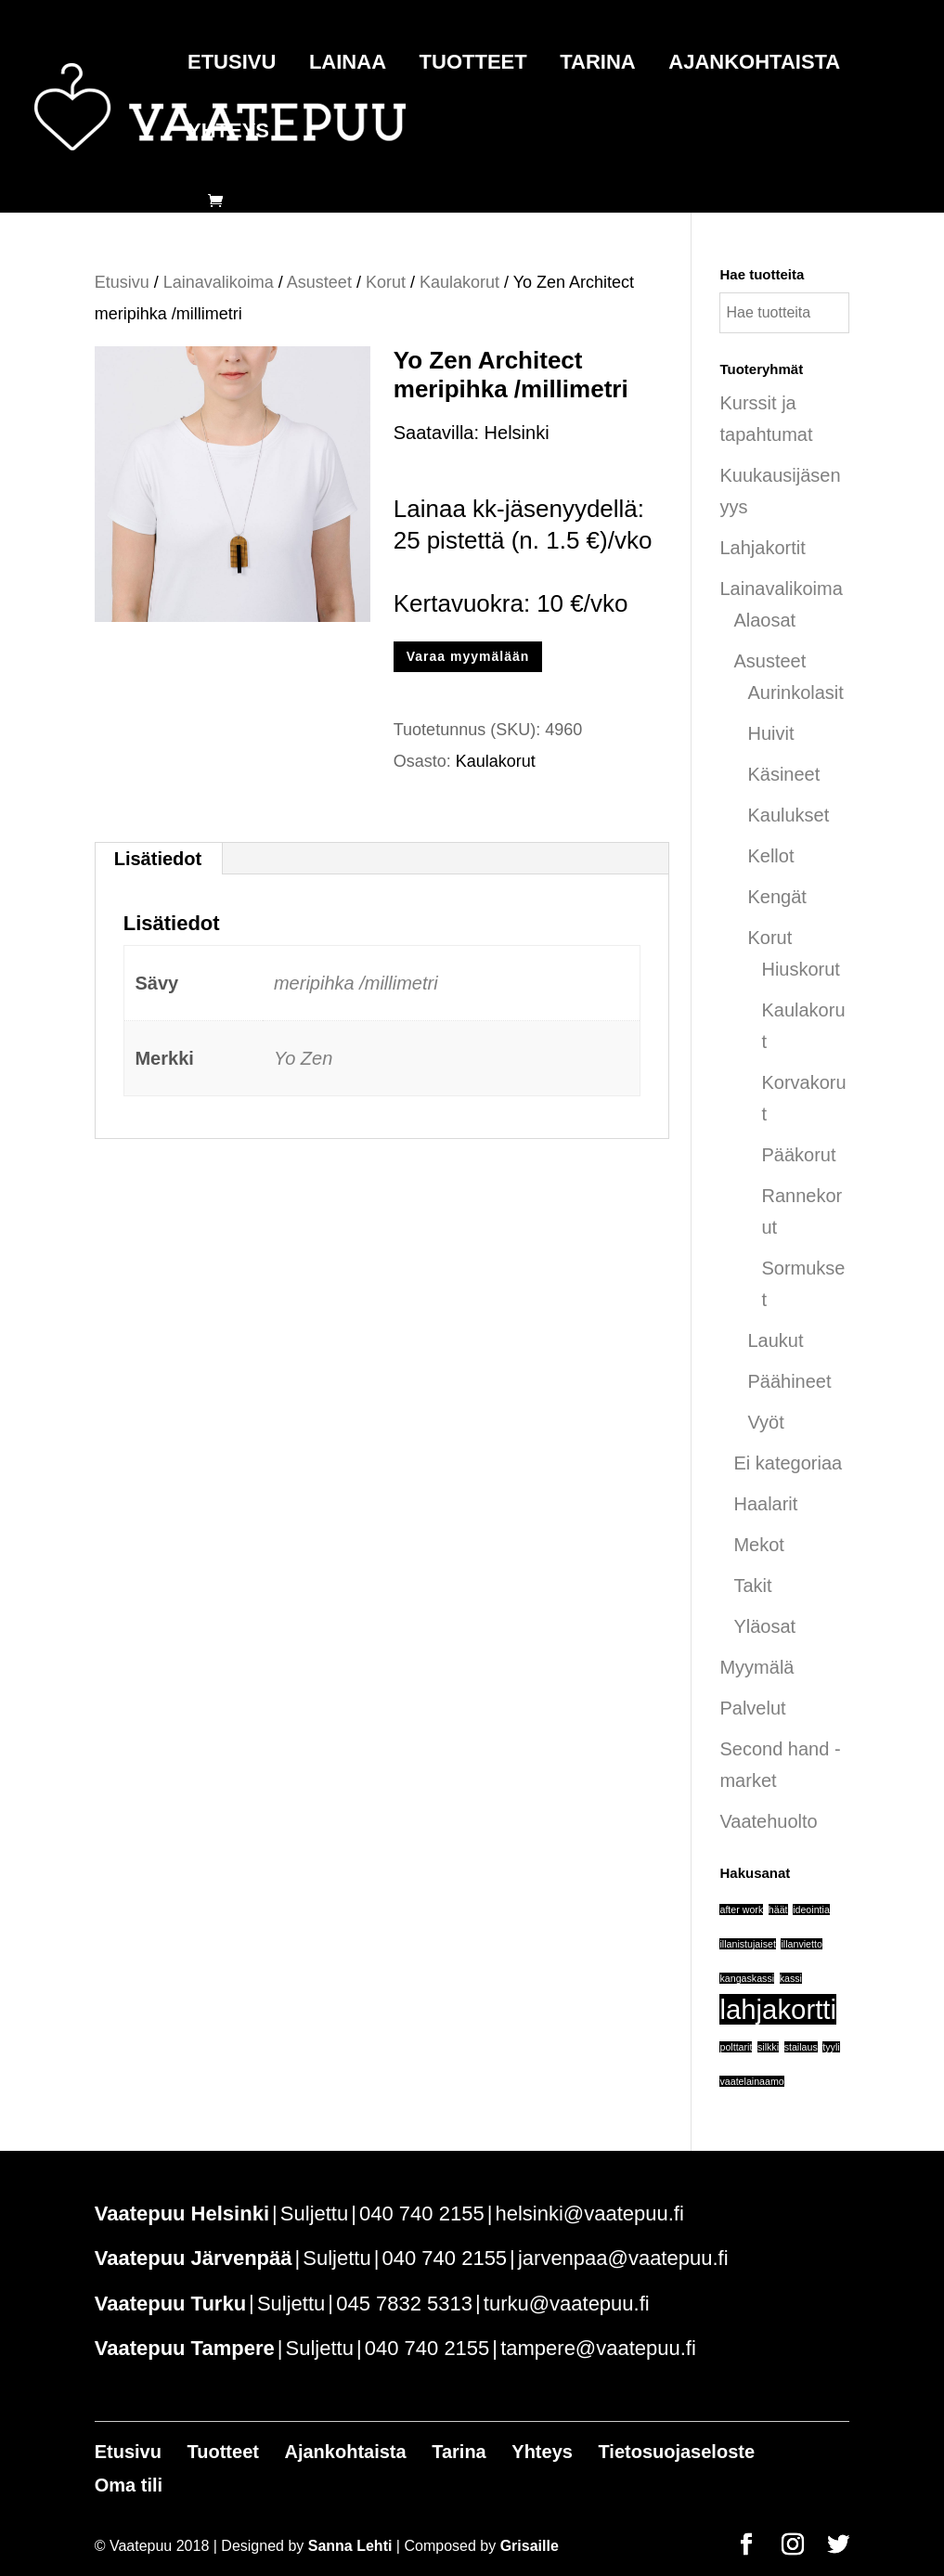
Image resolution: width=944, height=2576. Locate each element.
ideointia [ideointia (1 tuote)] (811, 1909)
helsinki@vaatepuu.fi (589, 2213)
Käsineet (783, 774)
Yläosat (764, 1626)
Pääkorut (798, 1155)
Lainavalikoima (218, 282)
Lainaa (347, 64)
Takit (752, 1585)
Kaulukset (788, 815)
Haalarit (765, 1504)
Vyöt (765, 1422)
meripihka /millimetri (356, 983)
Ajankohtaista (754, 64)
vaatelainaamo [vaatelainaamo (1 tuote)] (751, 2081)
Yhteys (228, 133)
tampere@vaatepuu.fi (598, 2348)
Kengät (776, 897)
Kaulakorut (459, 282)
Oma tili (128, 2485)
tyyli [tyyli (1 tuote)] (830, 2046)
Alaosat (764, 620)
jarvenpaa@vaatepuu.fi (623, 2258)
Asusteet (319, 282)
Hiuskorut (800, 969)
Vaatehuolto (768, 1821)
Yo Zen (303, 1058)
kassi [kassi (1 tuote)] (791, 1978)
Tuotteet (473, 64)
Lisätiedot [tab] (157, 858)
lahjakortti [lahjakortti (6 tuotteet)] (777, 2009)
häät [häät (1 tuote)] (778, 1909)
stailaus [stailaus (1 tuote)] (801, 2046)
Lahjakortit (762, 547)
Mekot (758, 1544)
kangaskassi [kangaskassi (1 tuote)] (746, 1978)
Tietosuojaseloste (676, 2451)
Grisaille (529, 2546)
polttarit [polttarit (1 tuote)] (735, 2046)
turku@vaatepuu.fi (567, 2303)
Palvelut (752, 1708)
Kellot (770, 856)
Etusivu (232, 64)
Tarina (597, 64)
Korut (386, 282)
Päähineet (789, 1381)
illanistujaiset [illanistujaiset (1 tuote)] (747, 1943)
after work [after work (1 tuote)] (741, 1909)
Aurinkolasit (795, 692)
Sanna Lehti (350, 2546)
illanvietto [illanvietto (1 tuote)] (801, 1943)
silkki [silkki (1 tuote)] (768, 2046)
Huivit (770, 733)
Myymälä (756, 1667)
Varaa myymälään (468, 656)
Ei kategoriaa (787, 1463)
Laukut (775, 1340)
